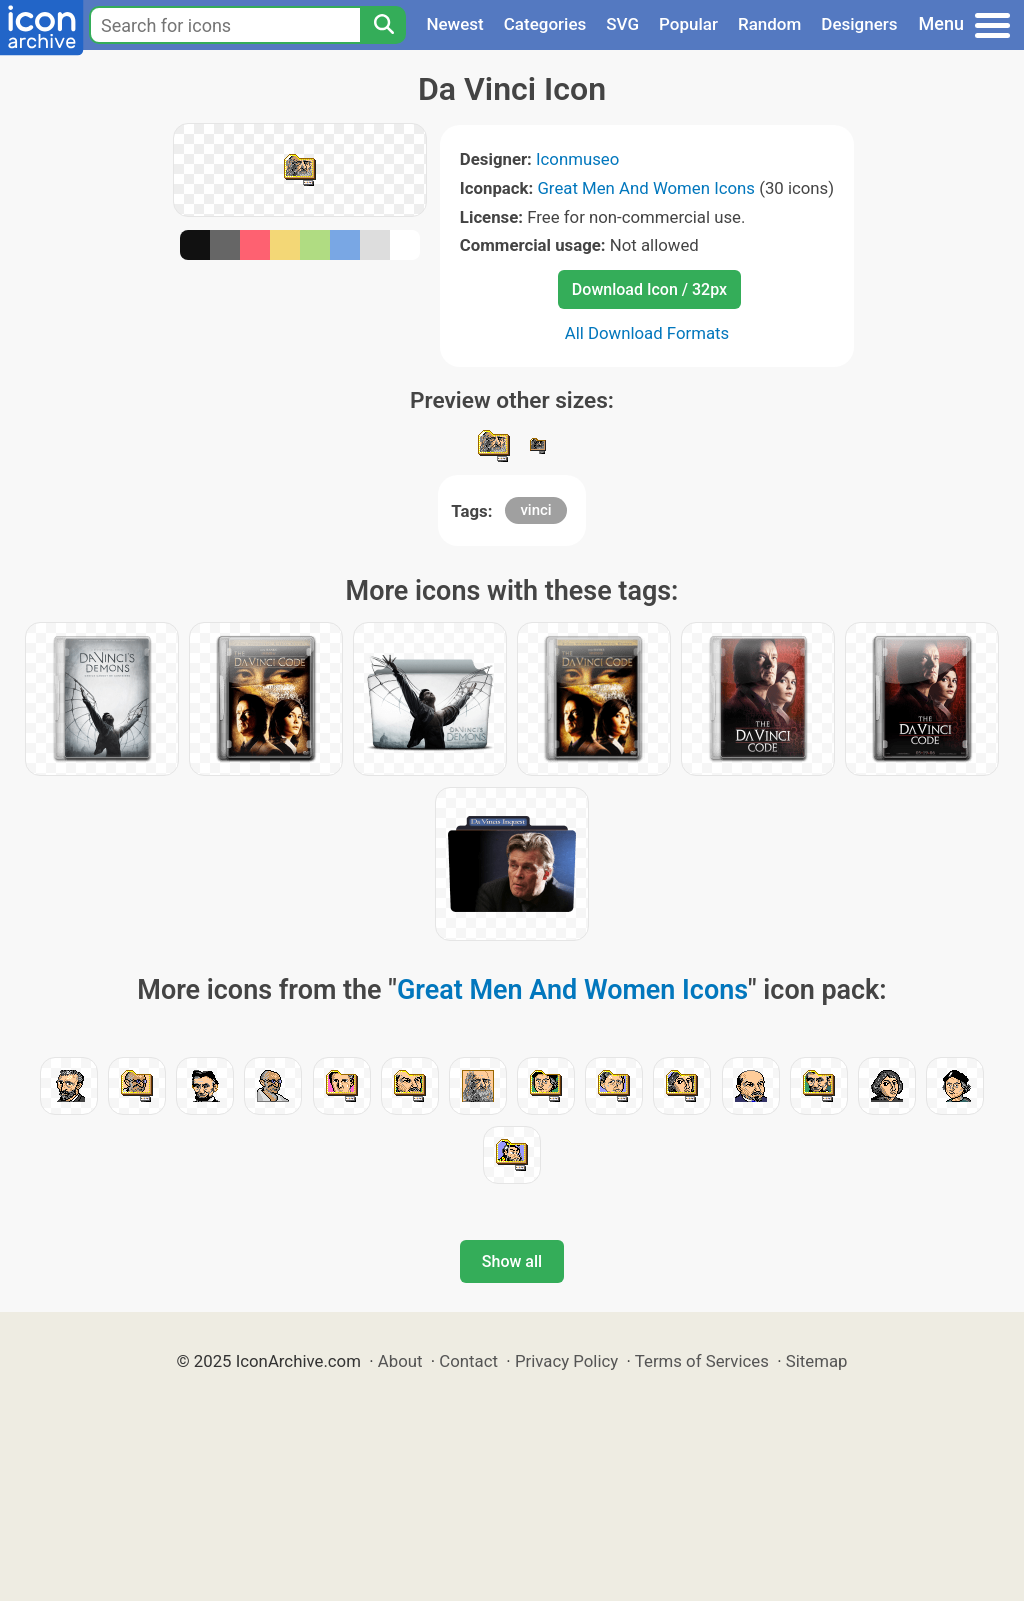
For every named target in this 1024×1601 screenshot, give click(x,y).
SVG (622, 24)
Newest (454, 24)
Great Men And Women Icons (646, 188)
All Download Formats (647, 333)
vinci (535, 510)
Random (769, 24)
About (400, 1361)
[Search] (383, 25)
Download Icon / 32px (649, 289)
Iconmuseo (577, 159)
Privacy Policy (566, 1361)
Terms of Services (702, 1361)
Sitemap (817, 1361)
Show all (512, 1261)
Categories (545, 24)
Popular (688, 24)
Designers (859, 24)
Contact (468, 1361)
